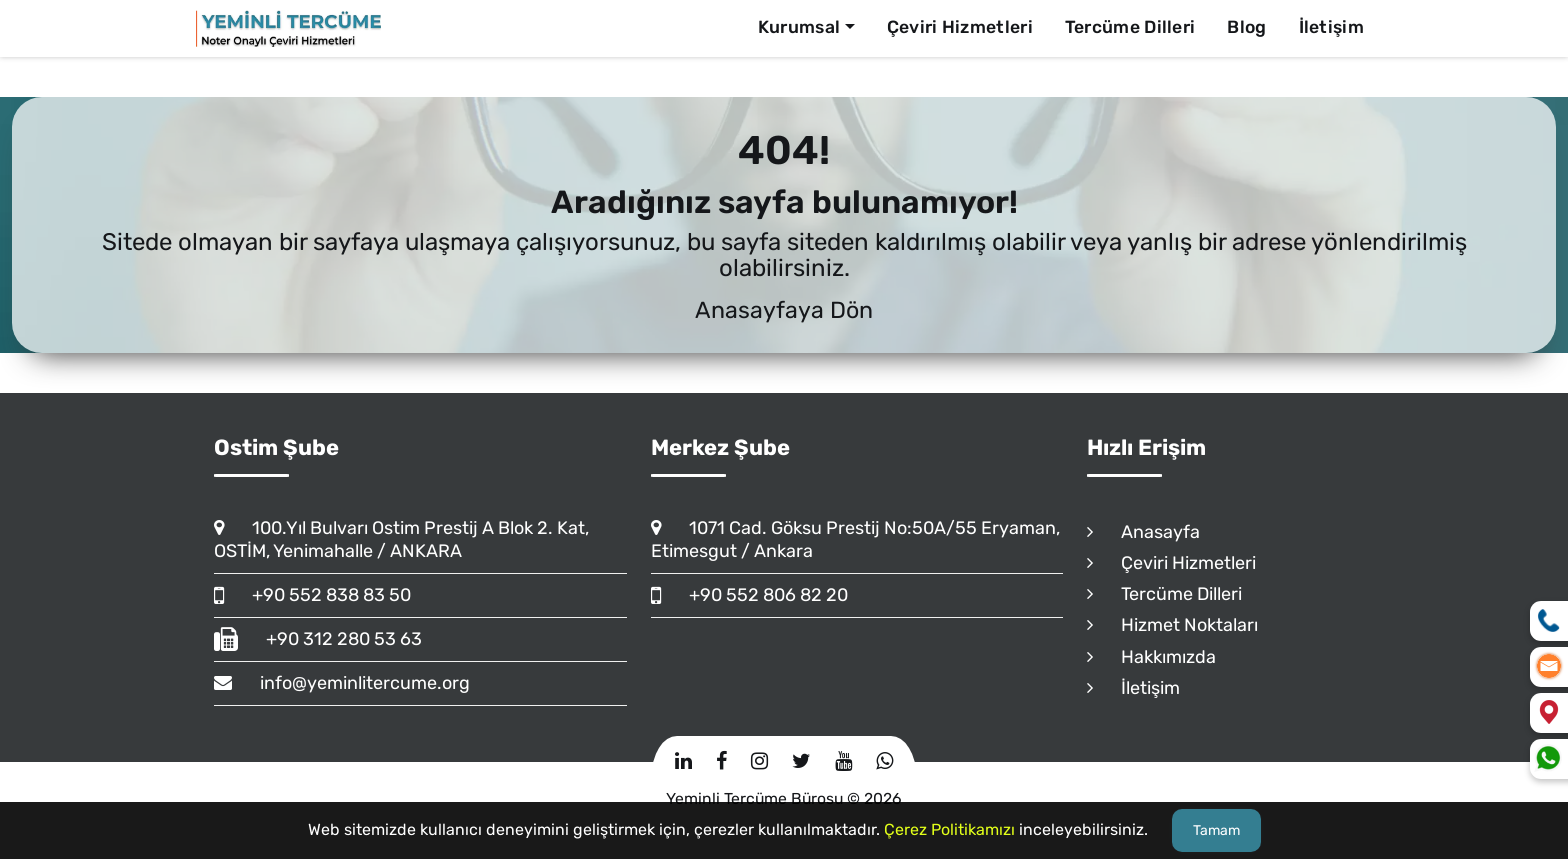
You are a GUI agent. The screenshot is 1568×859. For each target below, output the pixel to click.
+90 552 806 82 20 (749, 595)
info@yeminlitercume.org (342, 683)
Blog (1246, 27)
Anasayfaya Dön (784, 310)
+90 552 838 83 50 (312, 595)
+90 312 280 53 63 (318, 639)
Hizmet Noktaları (1172, 625)
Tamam (1216, 830)
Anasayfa (1143, 532)
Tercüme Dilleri (1130, 27)
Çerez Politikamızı (949, 829)
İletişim (1331, 27)
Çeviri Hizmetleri (960, 27)
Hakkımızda (1151, 657)
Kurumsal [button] (799, 27)
